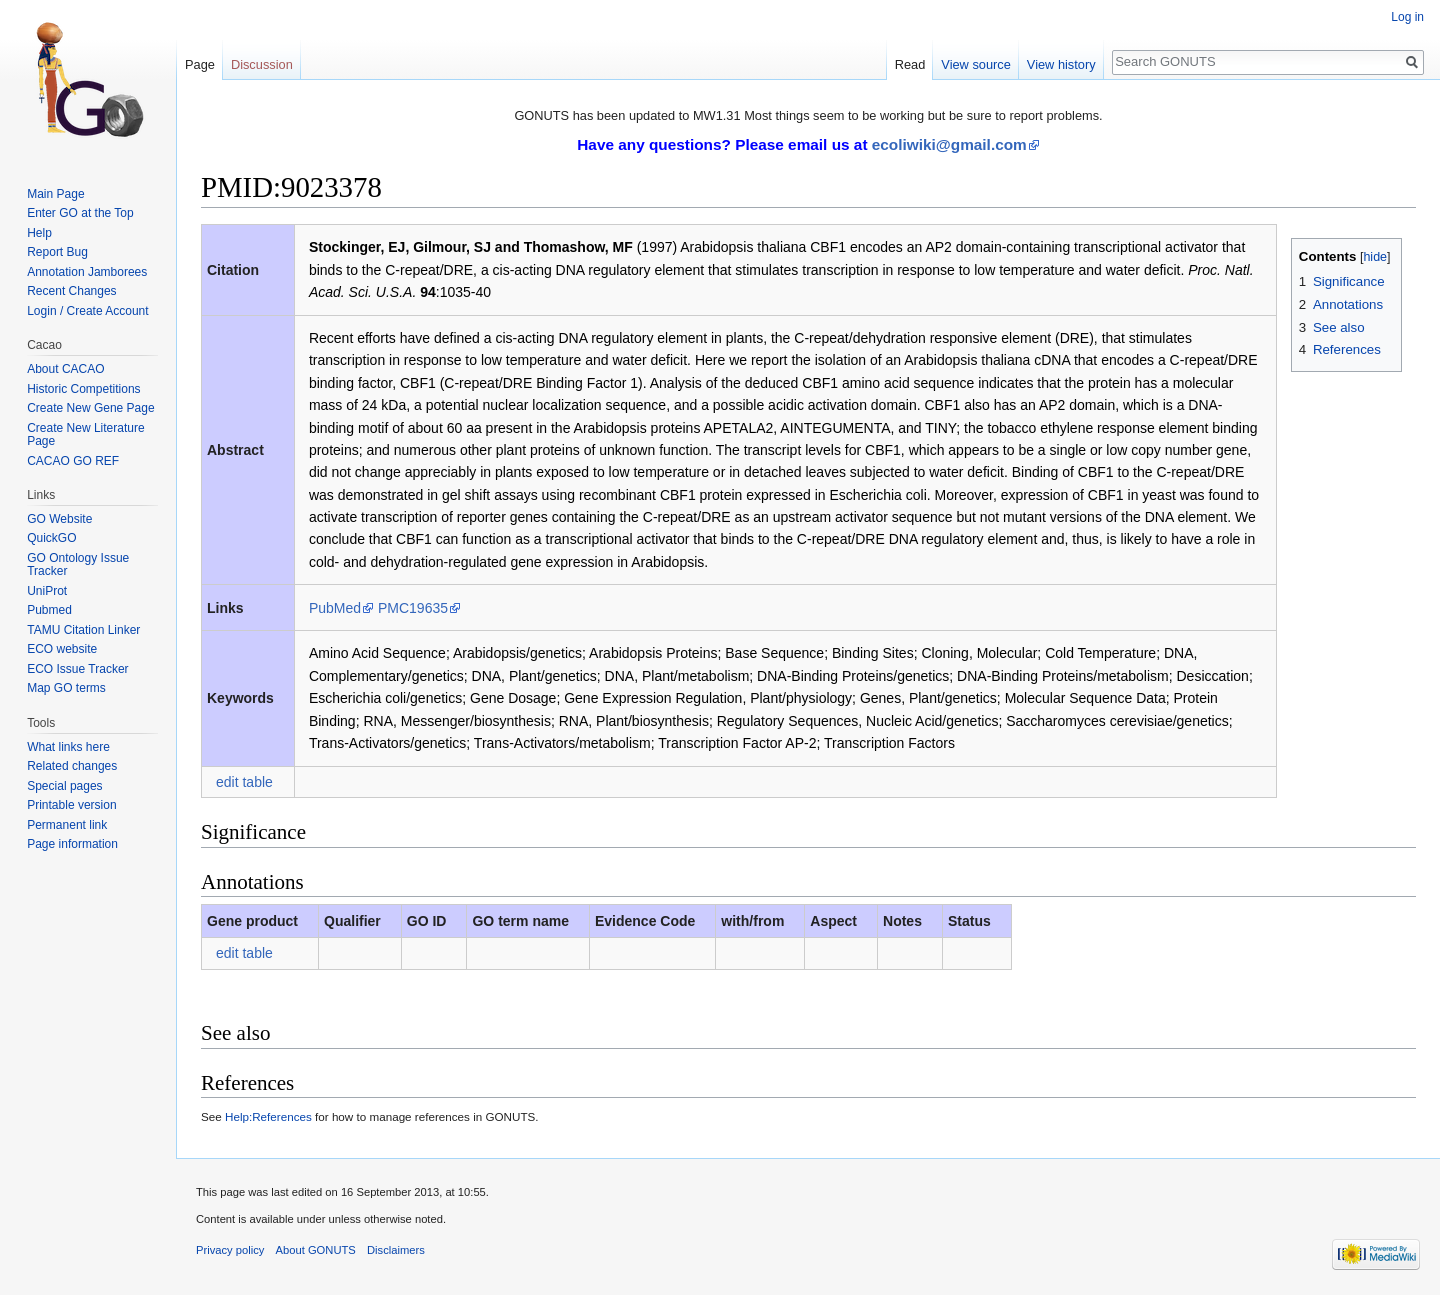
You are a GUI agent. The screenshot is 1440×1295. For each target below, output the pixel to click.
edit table (244, 782)
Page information (72, 844)
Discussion (262, 64)
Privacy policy (230, 1250)
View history (1061, 64)
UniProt (47, 591)
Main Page (55, 194)
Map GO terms (66, 688)
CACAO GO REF (73, 461)
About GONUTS (316, 1250)
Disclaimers (396, 1250)
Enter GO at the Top (80, 213)
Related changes (72, 766)
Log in (1407, 17)
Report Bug (57, 252)
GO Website (59, 519)
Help (39, 233)
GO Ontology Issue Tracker (78, 565)
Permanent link (67, 825)
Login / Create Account (87, 311)
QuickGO (51, 538)
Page (200, 64)
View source (975, 64)
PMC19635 (413, 608)
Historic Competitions (83, 389)
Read (910, 64)
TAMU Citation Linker (83, 630)
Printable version (71, 805)
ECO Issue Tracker (77, 669)
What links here (68, 747)
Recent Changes (71, 291)
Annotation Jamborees (87, 272)
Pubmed (49, 610)
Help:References (268, 1116)
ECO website (62, 649)
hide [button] (1375, 257)
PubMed (335, 608)
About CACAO (65, 369)
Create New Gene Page (90, 408)
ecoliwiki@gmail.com (949, 144)
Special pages (64, 786)
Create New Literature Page (85, 435)
